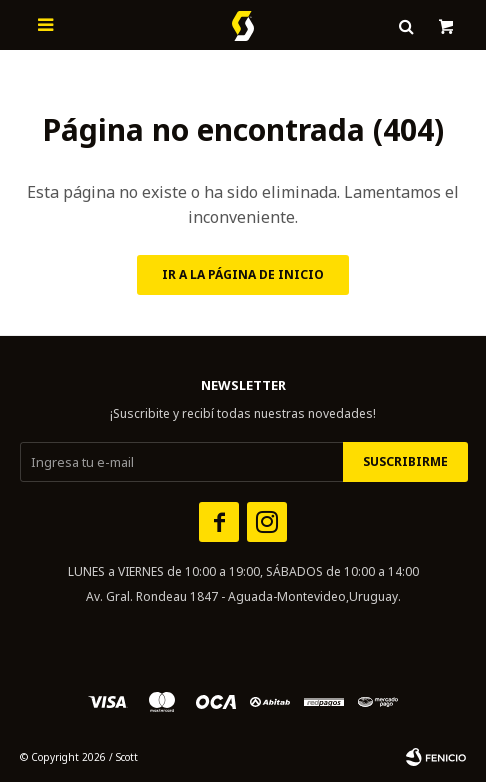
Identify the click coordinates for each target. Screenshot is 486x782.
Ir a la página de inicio (243, 274)
